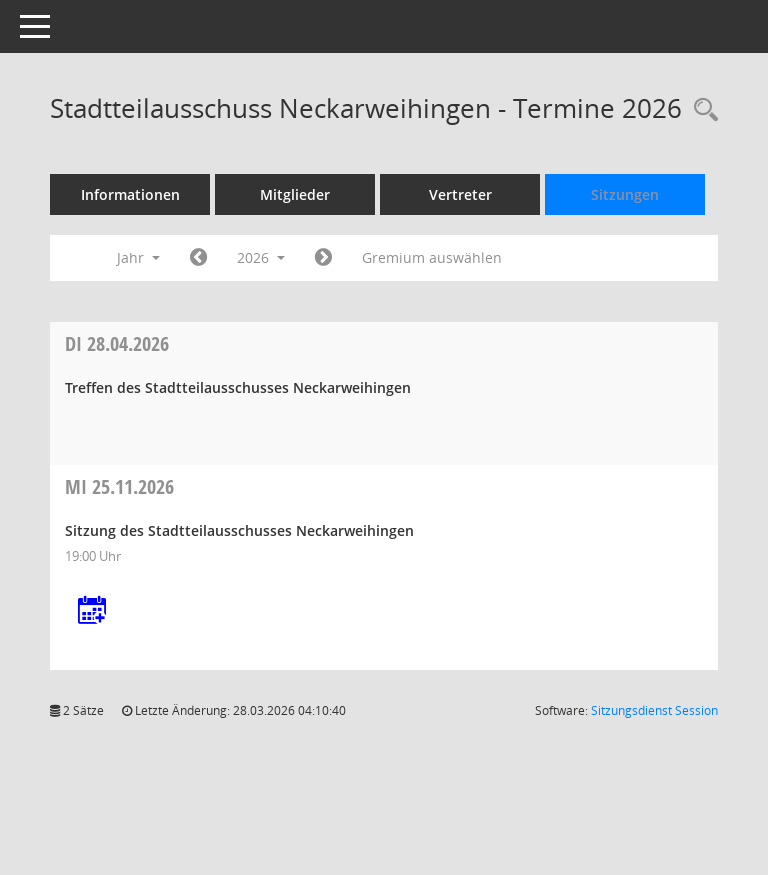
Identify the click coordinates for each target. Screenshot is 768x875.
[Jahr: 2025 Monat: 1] (198, 258)
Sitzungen (625, 194)
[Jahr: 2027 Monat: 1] (323, 258)
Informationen (130, 194)
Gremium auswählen (432, 257)
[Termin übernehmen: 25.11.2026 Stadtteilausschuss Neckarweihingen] (92, 611)
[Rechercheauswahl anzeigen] (701, 110)
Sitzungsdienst (654, 710)
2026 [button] (261, 257)
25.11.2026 (119, 486)
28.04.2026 (117, 343)
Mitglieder (295, 194)
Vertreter (460, 194)
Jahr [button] (138, 257)
